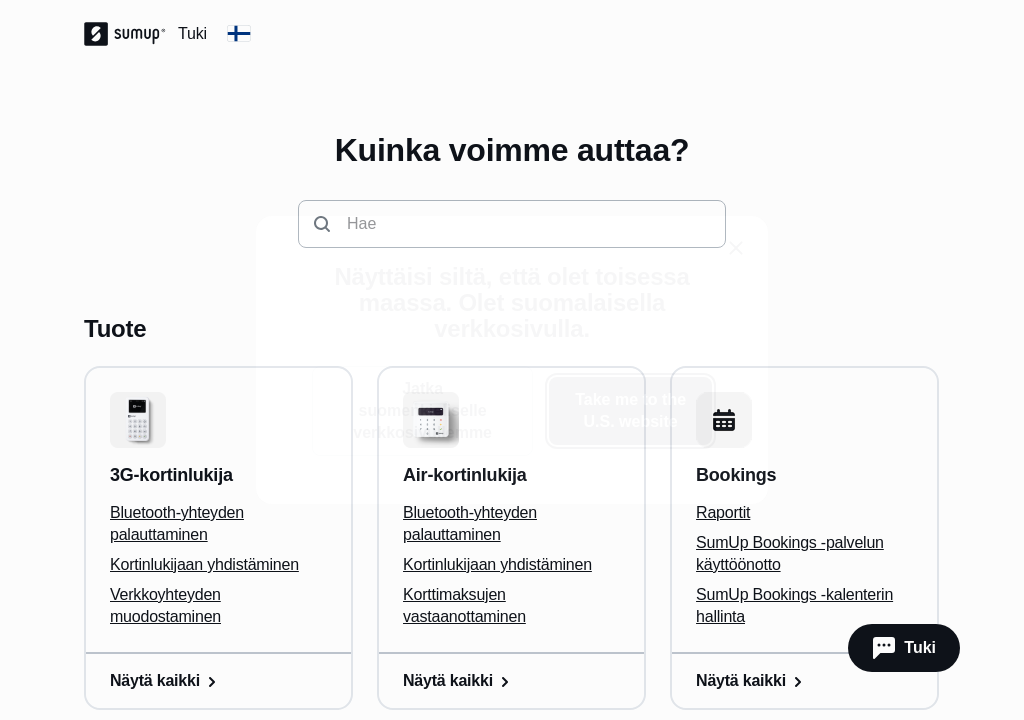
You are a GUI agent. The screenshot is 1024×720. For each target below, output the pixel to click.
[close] (736, 248)
